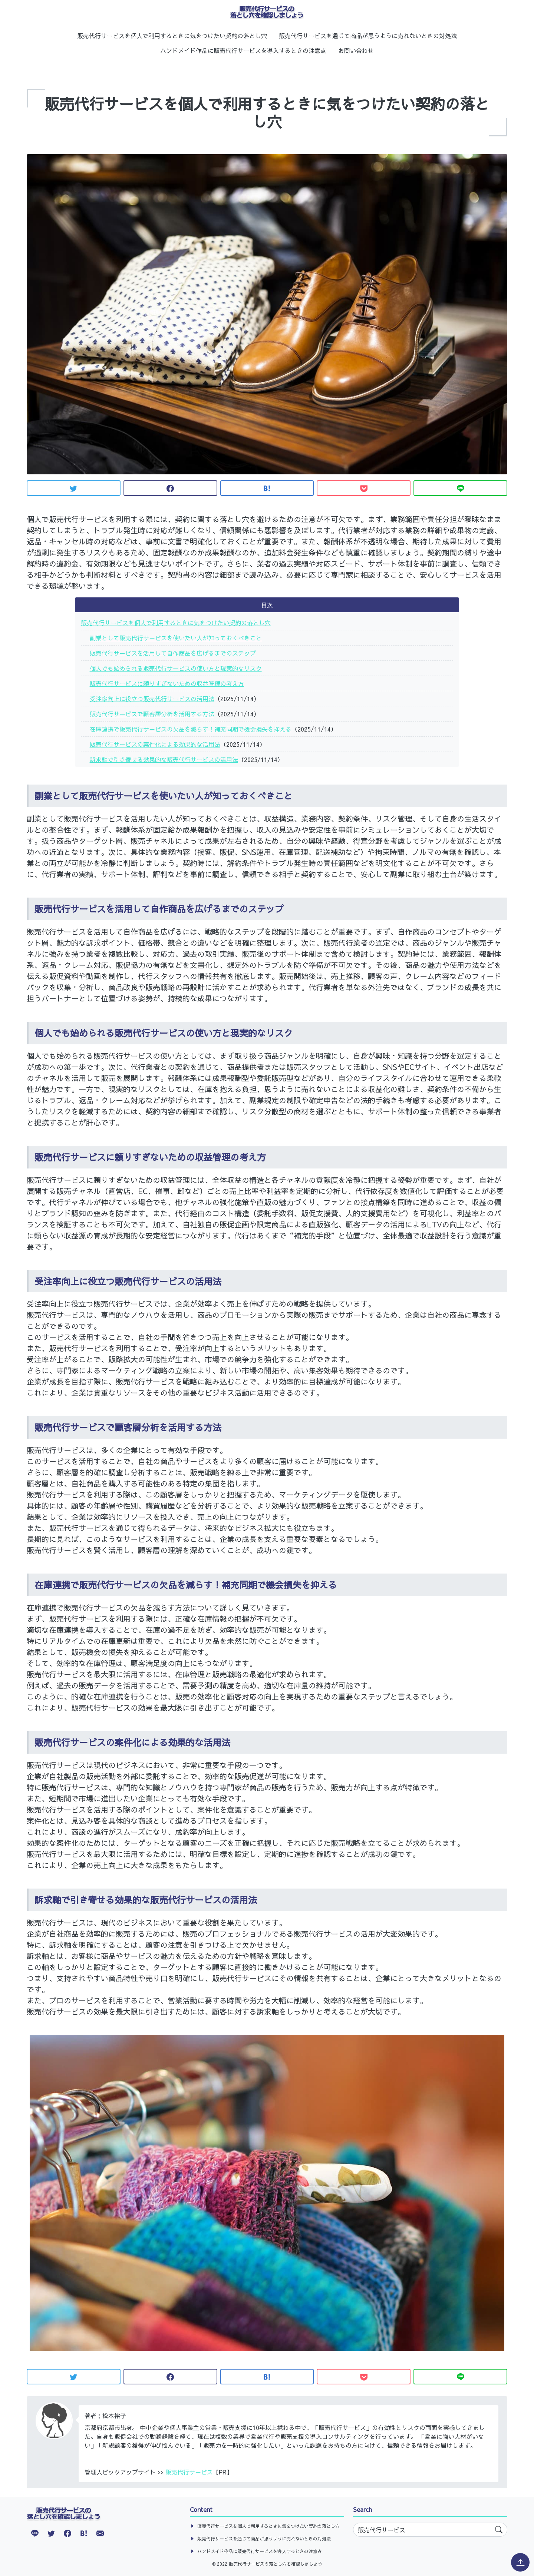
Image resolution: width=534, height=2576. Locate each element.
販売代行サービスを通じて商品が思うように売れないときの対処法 (368, 36)
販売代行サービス (189, 2472)
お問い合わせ (356, 50)
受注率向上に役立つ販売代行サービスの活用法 (152, 698)
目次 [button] (267, 605)
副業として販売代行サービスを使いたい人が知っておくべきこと (176, 638)
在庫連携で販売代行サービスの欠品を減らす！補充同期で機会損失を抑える (190, 729)
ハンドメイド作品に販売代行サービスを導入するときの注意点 (243, 50)
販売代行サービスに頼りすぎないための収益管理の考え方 (167, 683)
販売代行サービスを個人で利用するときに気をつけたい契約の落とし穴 (172, 36)
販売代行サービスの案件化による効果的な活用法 (155, 744)
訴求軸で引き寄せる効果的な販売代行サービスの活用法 (164, 759)
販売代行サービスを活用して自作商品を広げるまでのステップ (173, 653)
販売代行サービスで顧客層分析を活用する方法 (152, 714)
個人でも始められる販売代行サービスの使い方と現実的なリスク (176, 668)
